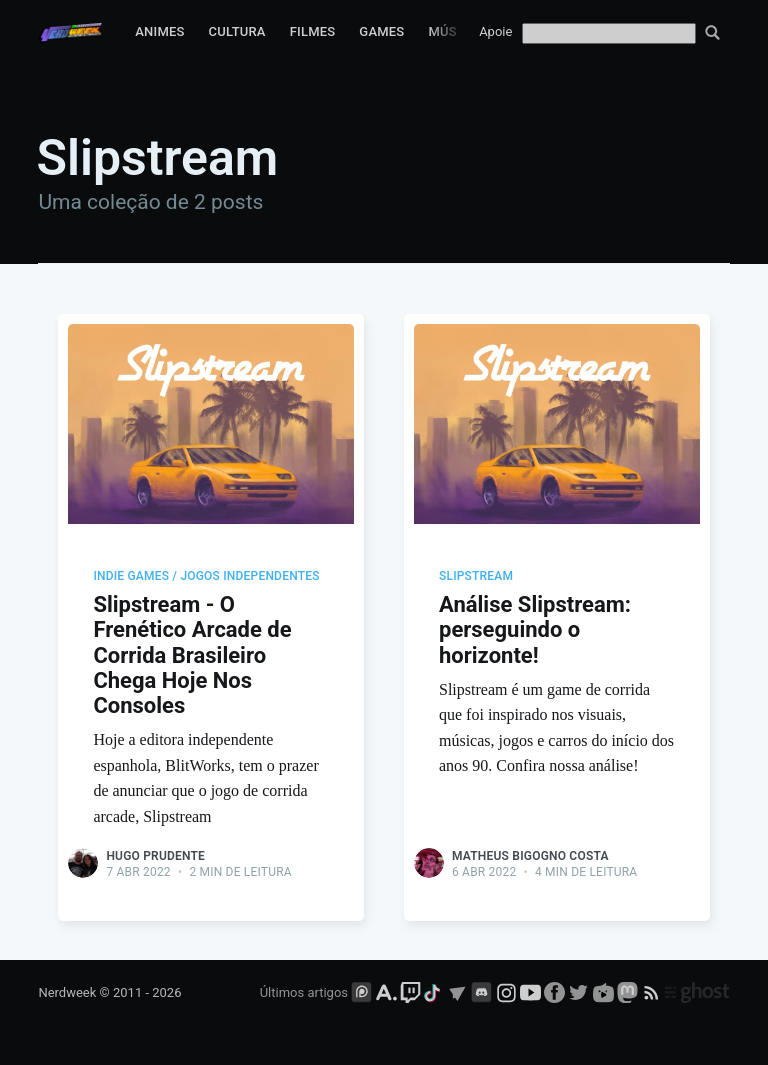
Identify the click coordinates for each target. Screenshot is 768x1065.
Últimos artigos (304, 992)
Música (453, 31)
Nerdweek (67, 992)
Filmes (313, 31)
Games (381, 31)
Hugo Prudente (155, 856)
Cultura (237, 31)
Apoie (495, 31)
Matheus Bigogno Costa (530, 856)
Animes (159, 31)
